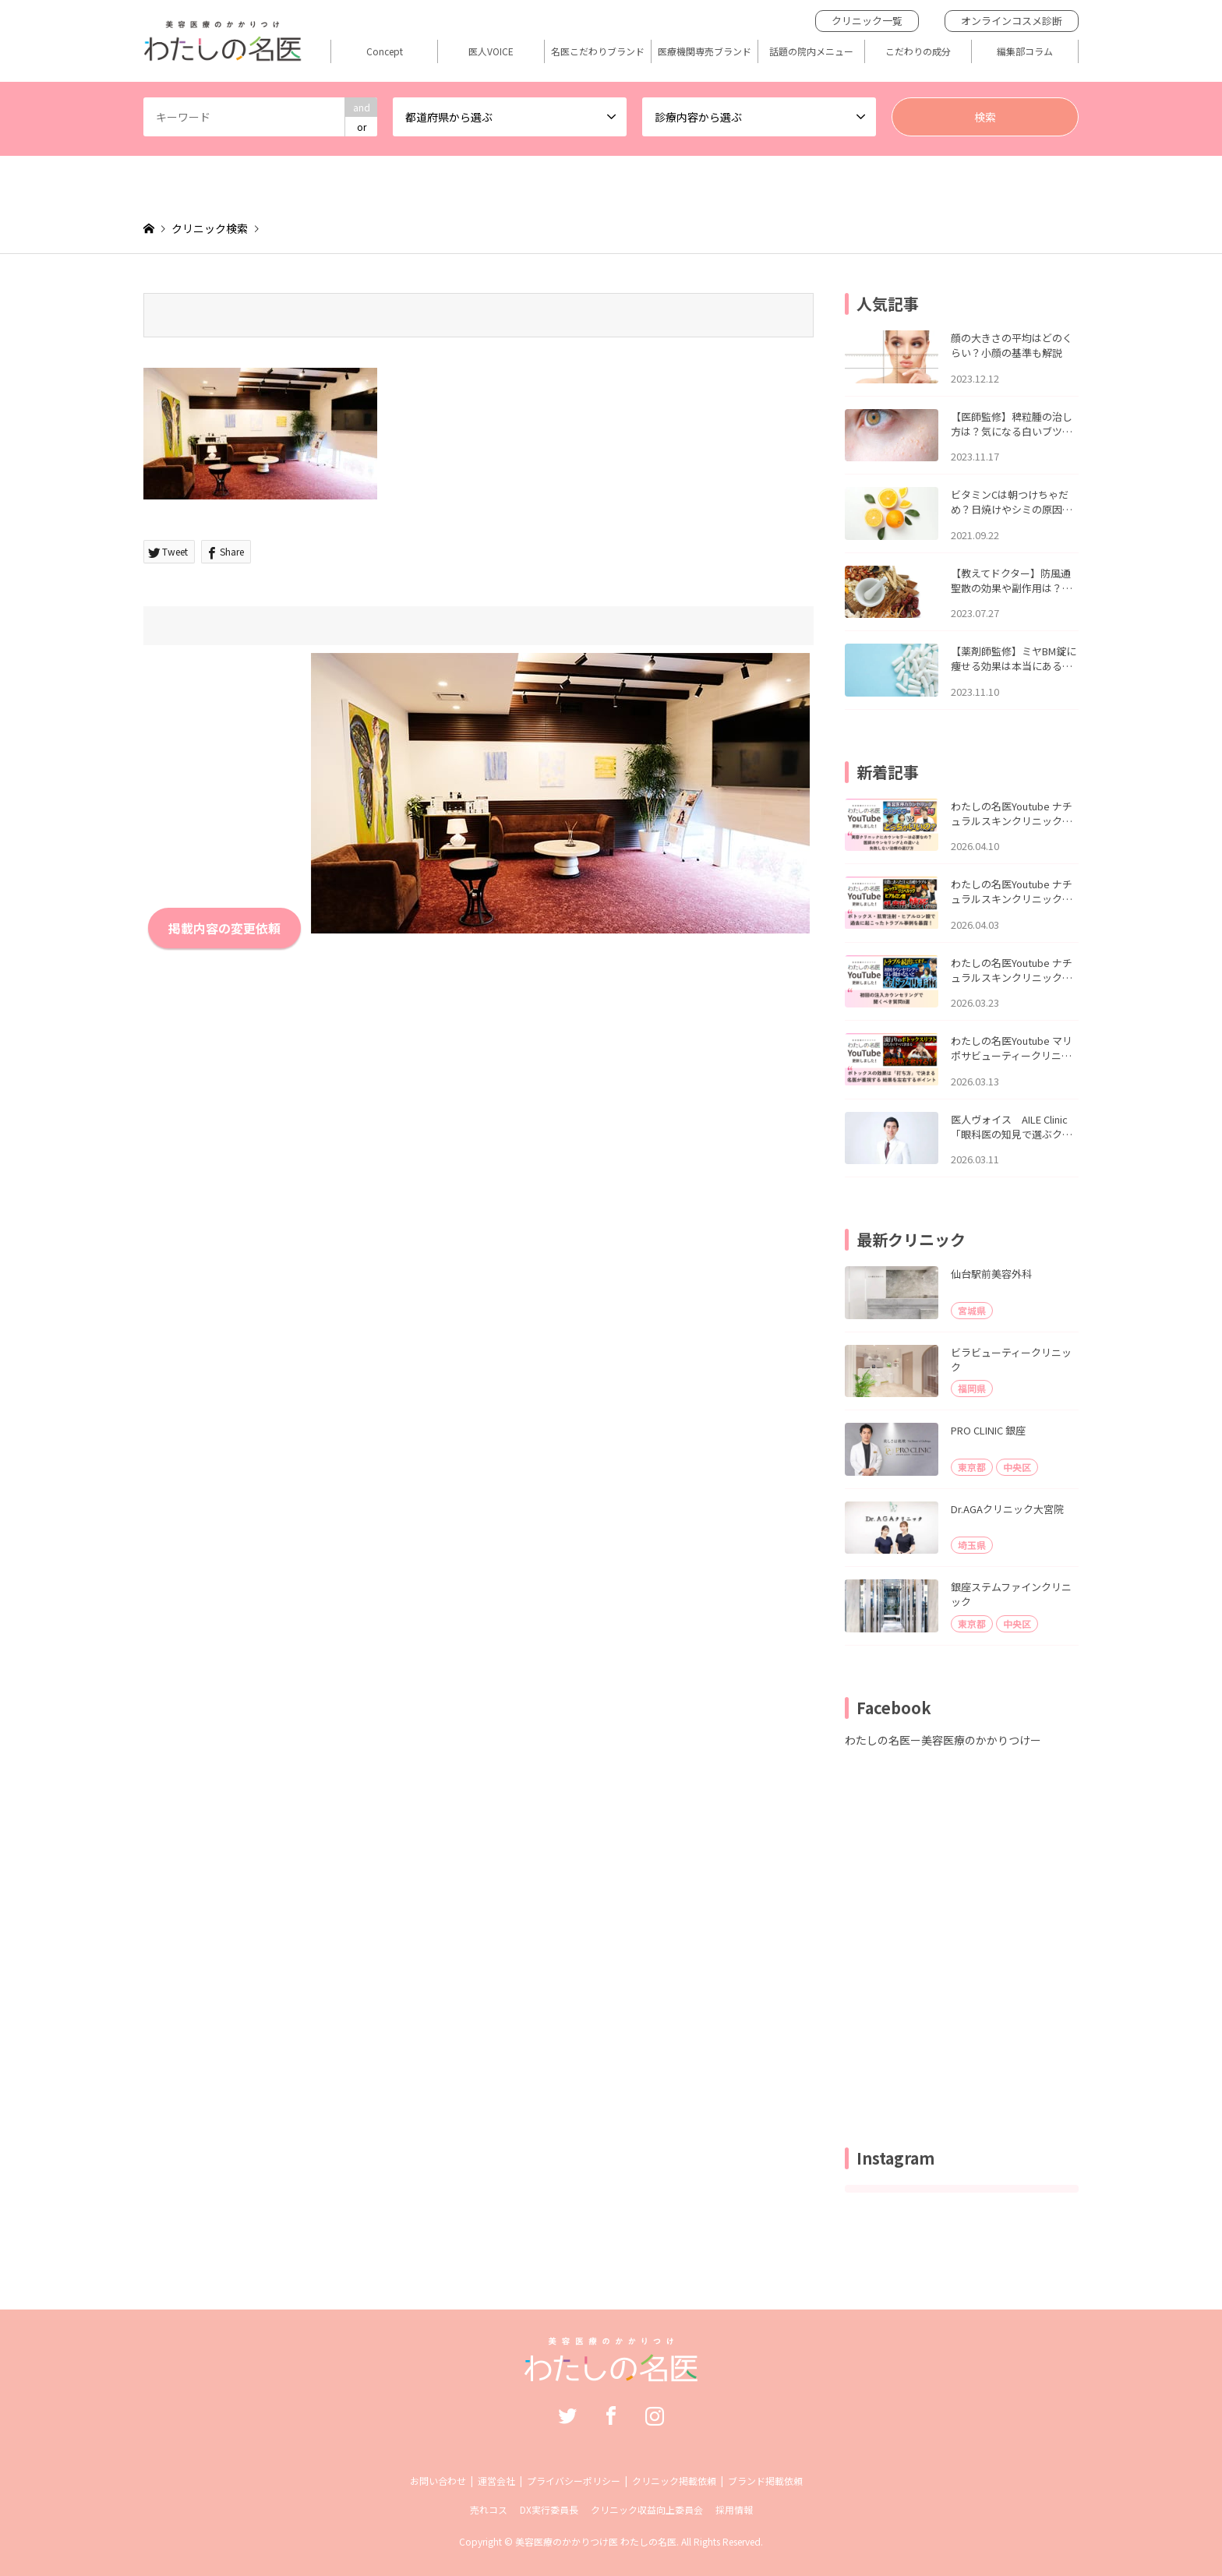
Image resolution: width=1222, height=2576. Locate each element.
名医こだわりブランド (598, 51)
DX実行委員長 (549, 2509)
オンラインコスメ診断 (1011, 20)
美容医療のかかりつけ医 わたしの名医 (595, 2541)
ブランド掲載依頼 (765, 2480)
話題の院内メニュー (811, 51)
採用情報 (734, 2509)
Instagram (654, 2415)
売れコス (488, 2509)
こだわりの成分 (918, 51)
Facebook (611, 2415)
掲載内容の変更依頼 (224, 928)
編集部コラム (1025, 51)
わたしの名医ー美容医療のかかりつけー (943, 1740)
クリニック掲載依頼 (674, 2480)
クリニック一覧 (867, 20)
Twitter (567, 2415)
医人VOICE (491, 51)
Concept (384, 51)
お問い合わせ (438, 2480)
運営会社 (496, 2480)
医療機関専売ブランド (704, 51)
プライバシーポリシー (573, 2480)
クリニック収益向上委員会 (647, 2509)
